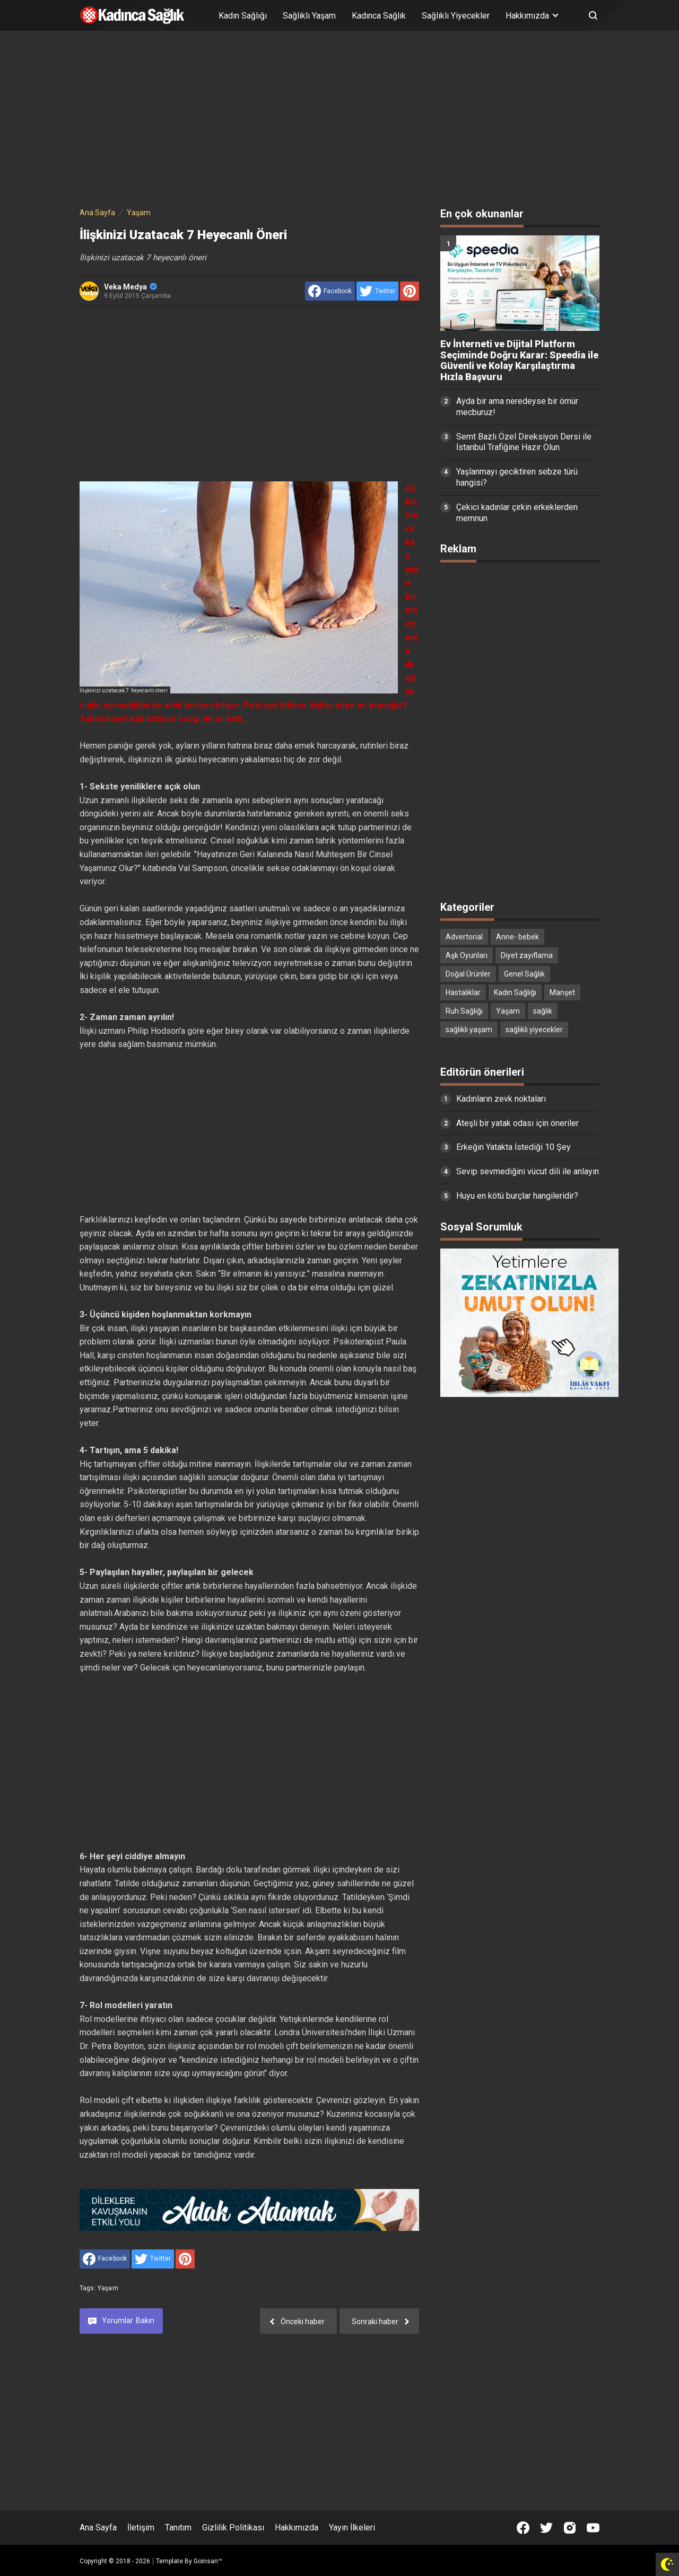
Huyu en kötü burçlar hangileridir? (517, 1196)
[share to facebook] (330, 291)
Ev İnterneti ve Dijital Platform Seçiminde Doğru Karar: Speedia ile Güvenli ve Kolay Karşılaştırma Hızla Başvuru (519, 360)
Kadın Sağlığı (243, 16)
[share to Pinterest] (409, 291)
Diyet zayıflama (527, 955)
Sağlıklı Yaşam (309, 16)
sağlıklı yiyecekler (534, 1029)
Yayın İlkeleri (352, 2527)
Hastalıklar (463, 992)
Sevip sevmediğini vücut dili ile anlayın (527, 1171)
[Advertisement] (339, 121)
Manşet (562, 992)
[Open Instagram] (569, 2527)
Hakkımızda (296, 2527)
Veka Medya (130, 287)
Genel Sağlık (524, 974)
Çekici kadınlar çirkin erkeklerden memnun (517, 512)
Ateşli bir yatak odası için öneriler (517, 1123)
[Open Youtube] (593, 2527)
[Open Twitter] (546, 2527)
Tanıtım (178, 2527)
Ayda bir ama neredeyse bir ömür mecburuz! (517, 406)
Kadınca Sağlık (379, 16)
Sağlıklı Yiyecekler (456, 16)
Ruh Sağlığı (464, 1011)
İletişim (140, 2527)
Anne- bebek (517, 937)
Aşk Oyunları (467, 955)
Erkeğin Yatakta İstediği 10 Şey (513, 1147)
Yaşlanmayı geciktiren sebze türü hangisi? (517, 477)
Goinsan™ (208, 2561)
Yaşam (108, 2288)
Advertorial (464, 937)
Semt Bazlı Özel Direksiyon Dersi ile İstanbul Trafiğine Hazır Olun (523, 442)
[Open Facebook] (523, 2527)
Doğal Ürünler (468, 974)
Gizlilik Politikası (233, 2527)
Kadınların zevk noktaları (501, 1099)
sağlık (542, 1011)
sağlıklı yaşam (469, 1029)
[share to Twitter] (377, 291)
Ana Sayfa (98, 2527)
